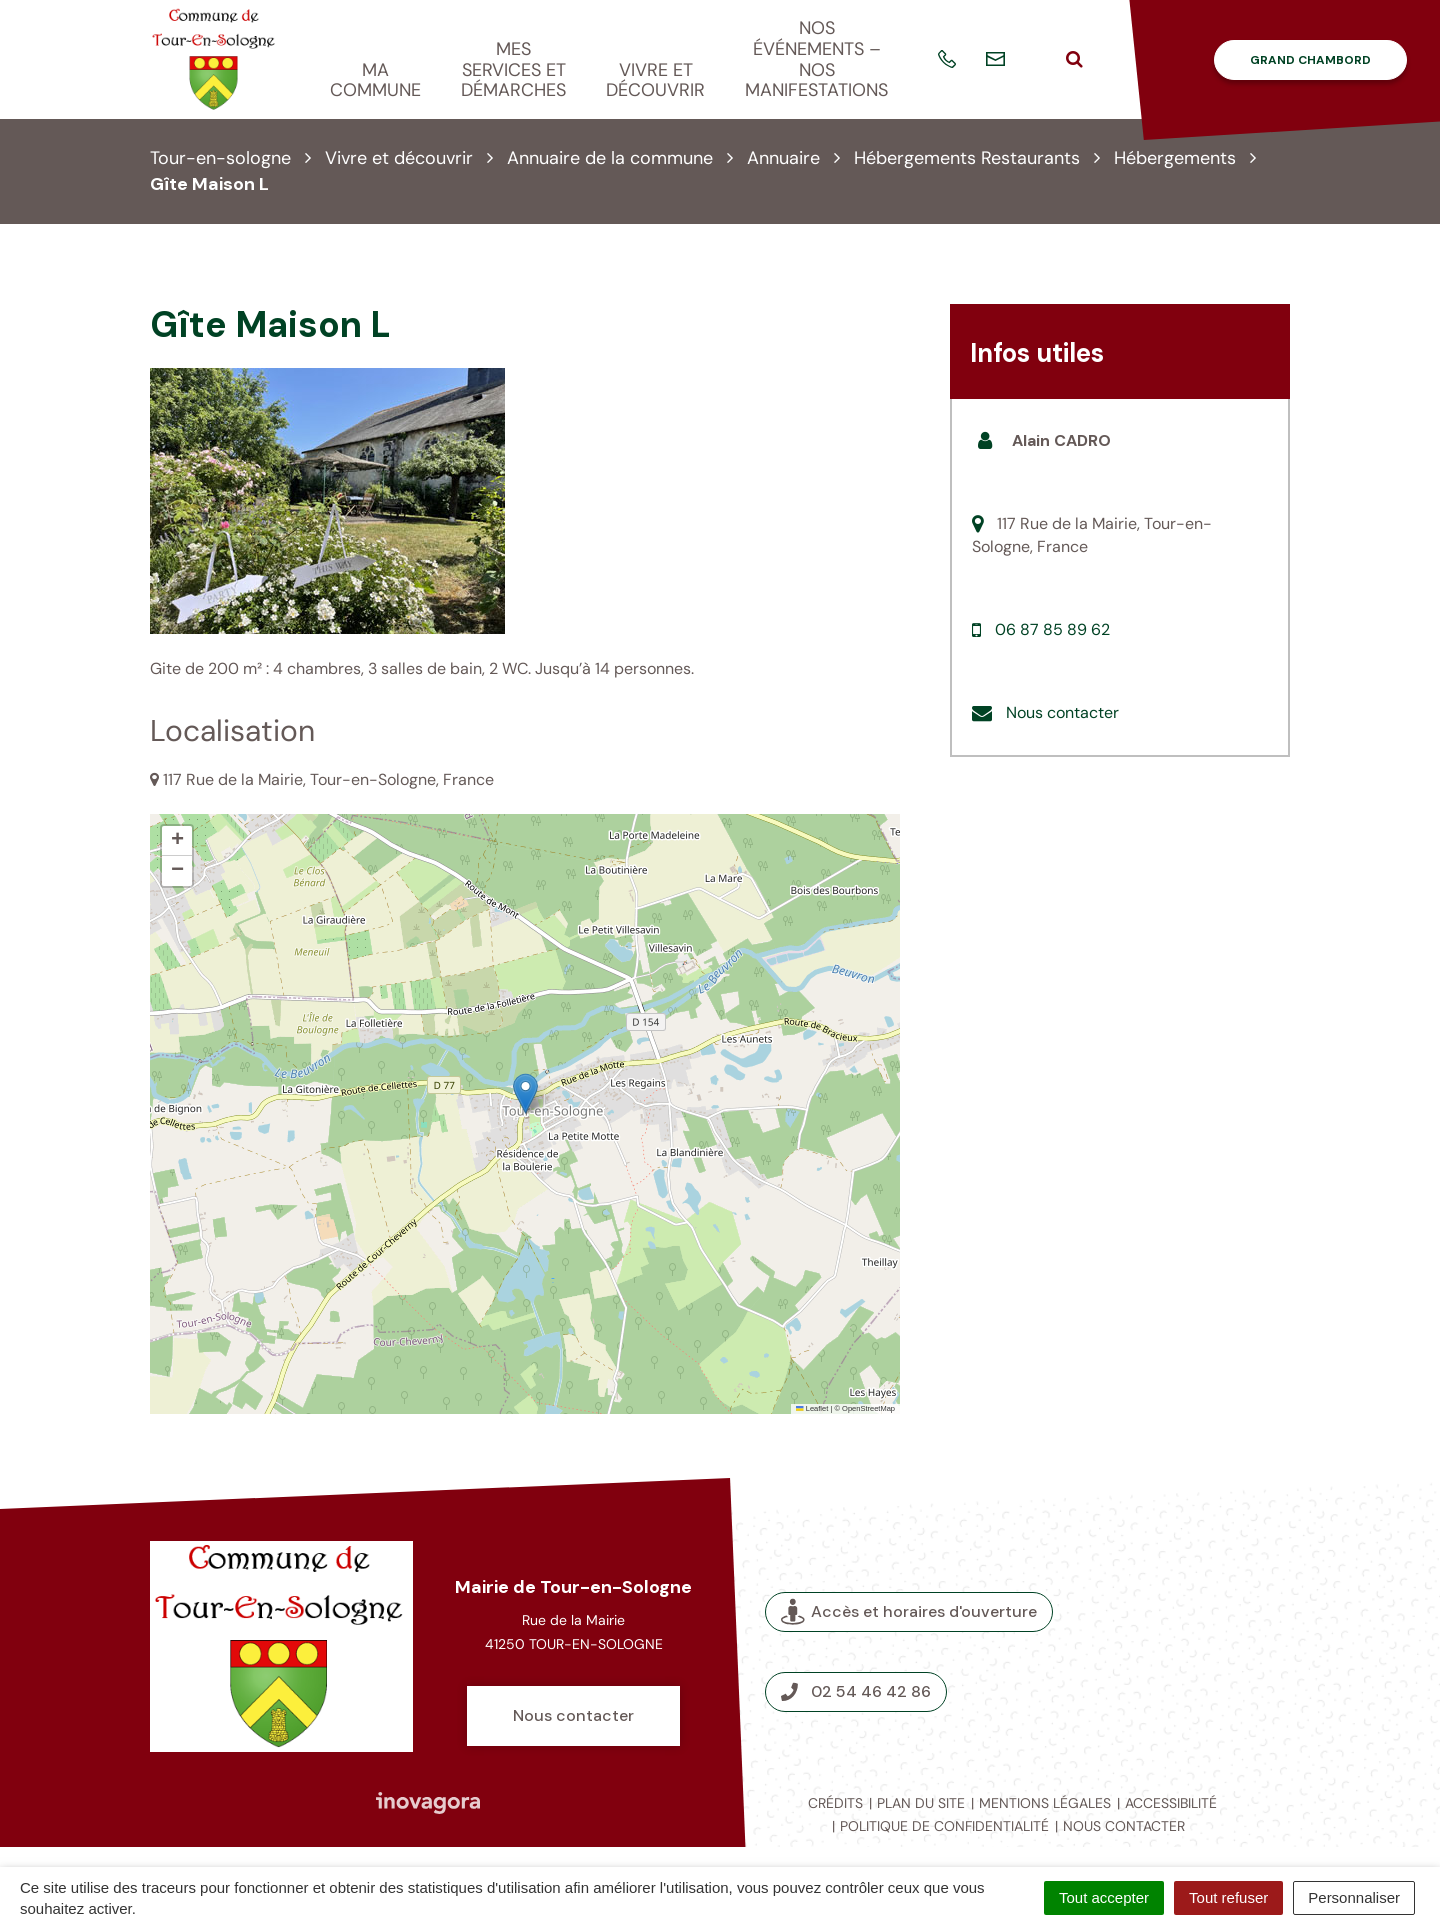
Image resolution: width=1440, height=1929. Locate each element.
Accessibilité (1171, 1803)
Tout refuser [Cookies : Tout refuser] (1228, 1897)
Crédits (835, 1803)
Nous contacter (1062, 712)
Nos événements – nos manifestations (816, 59)
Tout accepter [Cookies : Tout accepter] (1104, 1897)
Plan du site (921, 1803)
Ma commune (375, 80)
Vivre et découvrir (655, 80)
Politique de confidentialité (944, 1826)
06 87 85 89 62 (1052, 629)
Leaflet (812, 1408)
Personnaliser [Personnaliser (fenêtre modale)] (1354, 1897)
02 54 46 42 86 (856, 1691)
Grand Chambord (1310, 60)
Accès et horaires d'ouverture (909, 1611)
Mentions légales (1045, 1803)
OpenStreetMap (868, 1408)
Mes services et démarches (513, 69)
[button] (525, 1093)
